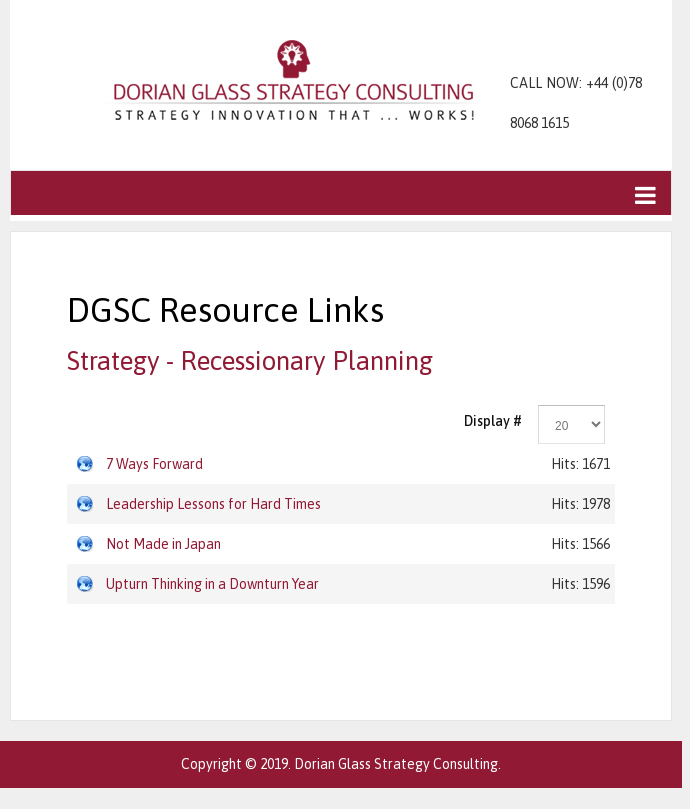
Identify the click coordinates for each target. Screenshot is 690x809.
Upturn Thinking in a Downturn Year (212, 584)
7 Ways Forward (154, 464)
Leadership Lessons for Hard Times (213, 504)
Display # (493, 421)
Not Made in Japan (163, 544)
